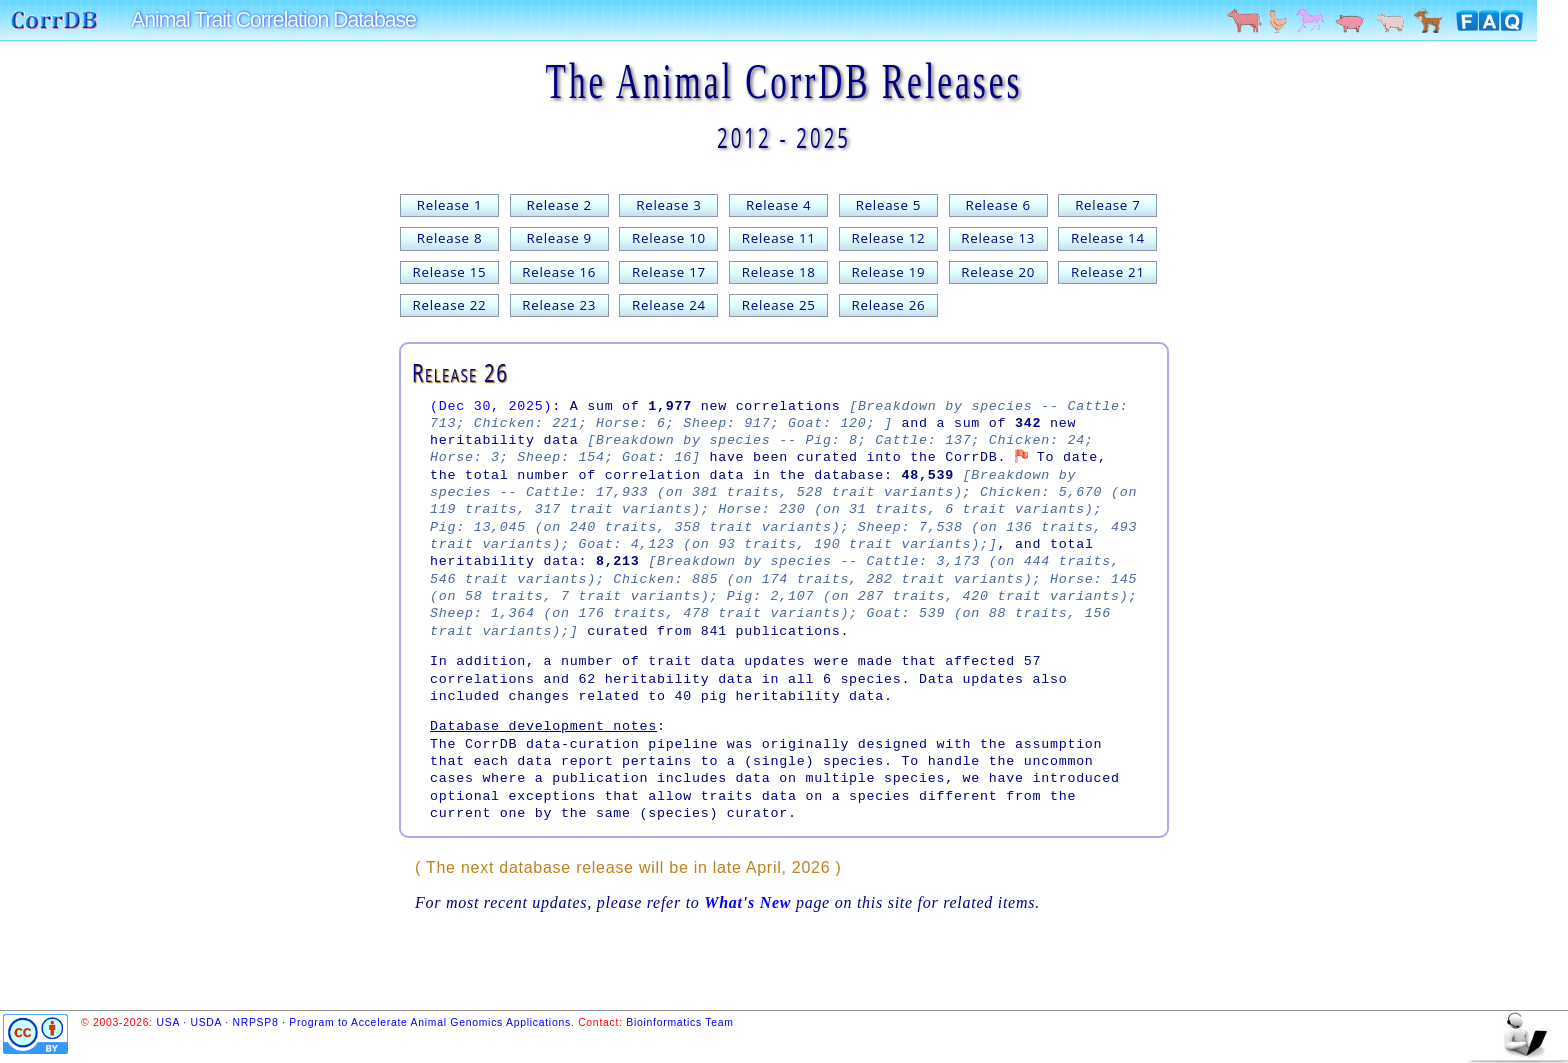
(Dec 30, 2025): (495, 406)
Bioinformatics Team (679, 1022)
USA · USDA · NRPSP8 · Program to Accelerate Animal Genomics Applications (364, 1022)
